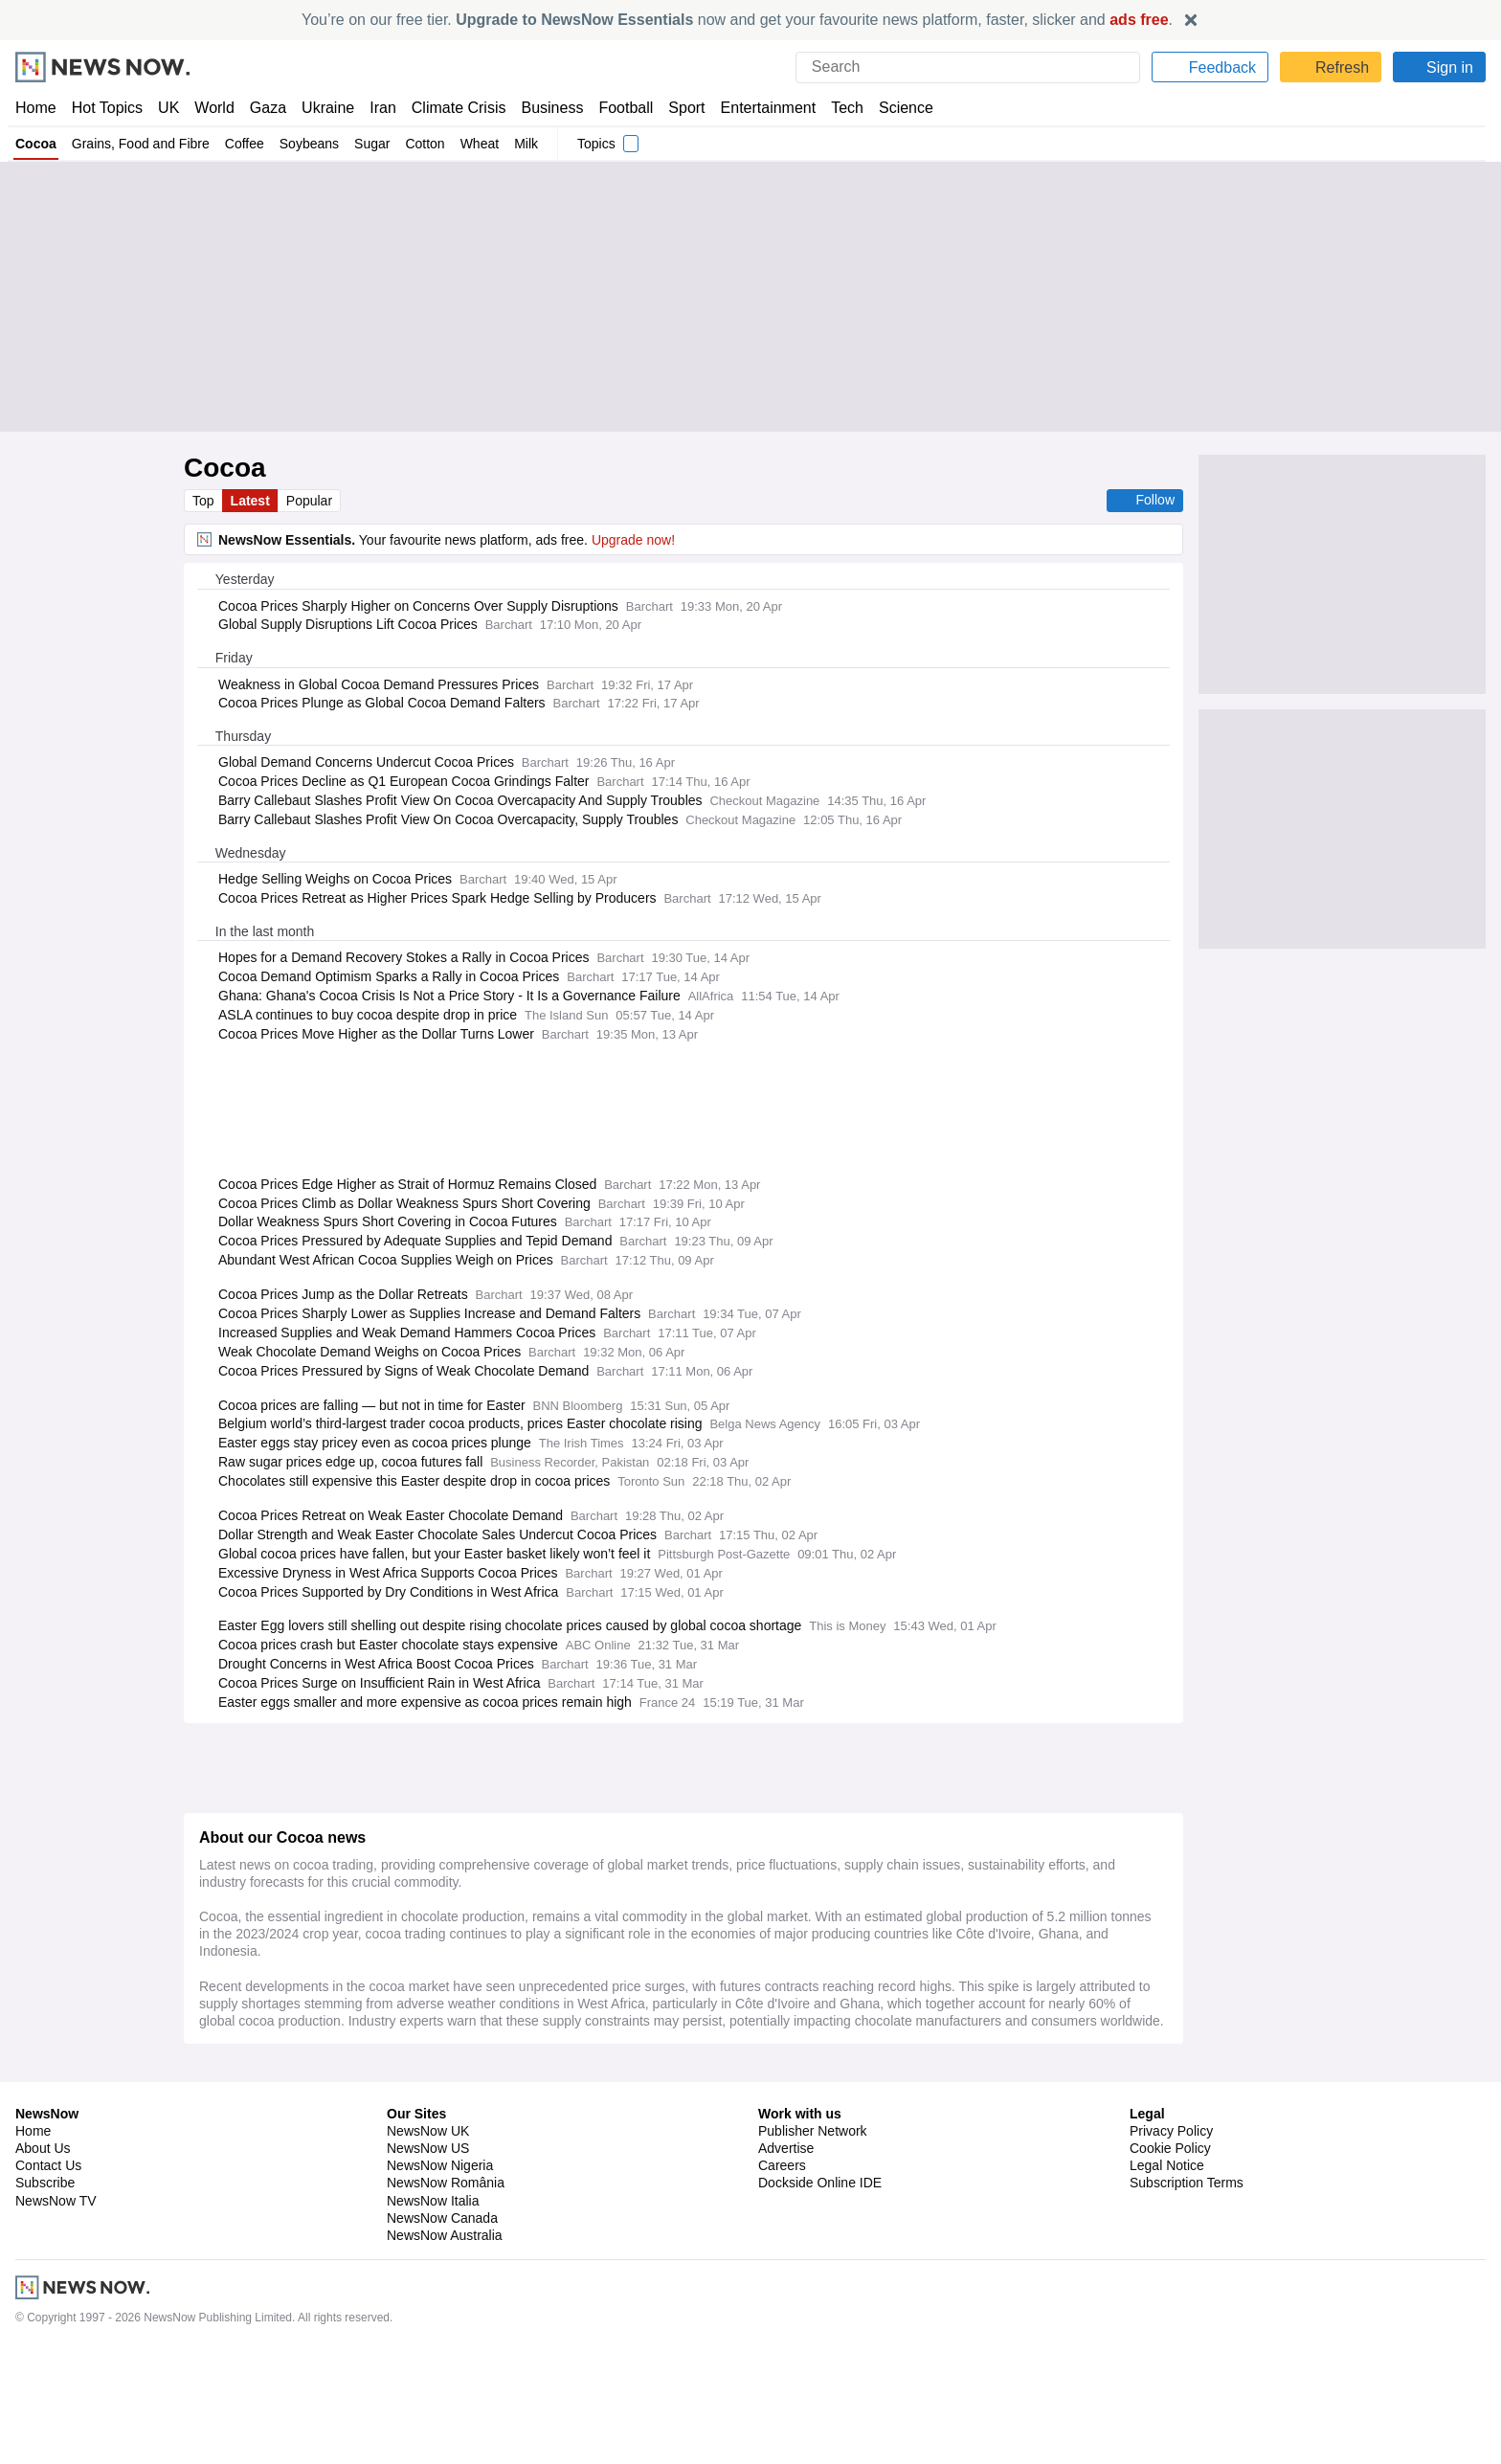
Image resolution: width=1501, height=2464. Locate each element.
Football (617, 108)
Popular (311, 500)
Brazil (360, 2357)
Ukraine (322, 108)
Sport (678, 108)
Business (542, 108)
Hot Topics (107, 108)
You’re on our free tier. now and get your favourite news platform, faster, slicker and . (737, 20)
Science (892, 108)
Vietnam (450, 2307)
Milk (529, 143)
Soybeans (309, 143)
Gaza (264, 108)
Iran (374, 108)
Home (35, 108)
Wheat (482, 143)
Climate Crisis (449, 108)
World (213, 108)
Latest (252, 500)
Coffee (241, 143)
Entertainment (757, 108)
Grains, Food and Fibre (139, 143)
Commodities (380, 2256)
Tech (834, 108)
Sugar (372, 143)
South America (426, 2357)
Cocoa (36, 143)
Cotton (426, 143)
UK (168, 108)
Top (203, 500)
